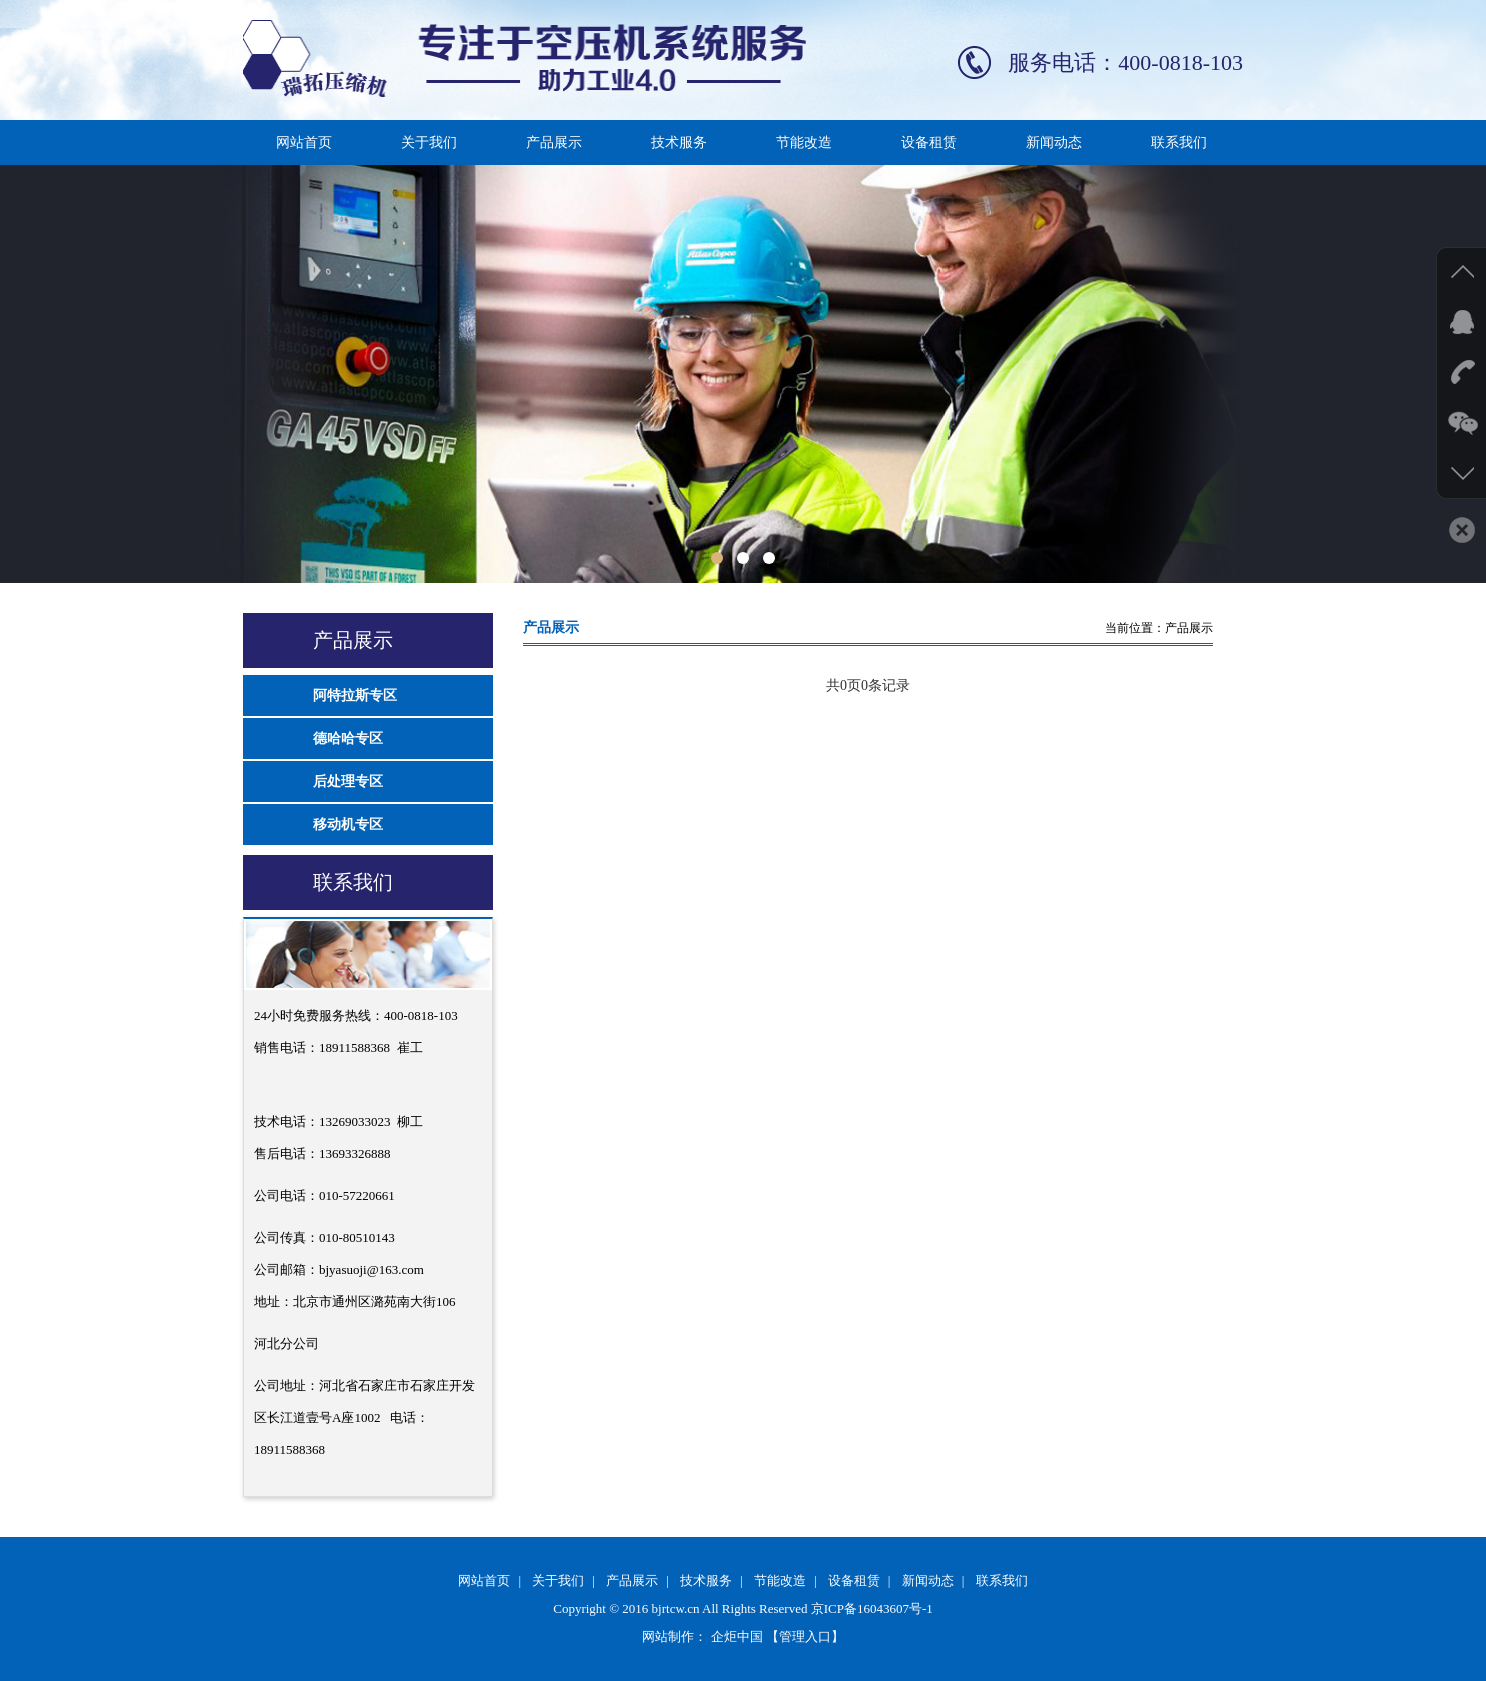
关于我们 (429, 142)
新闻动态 (1054, 142)
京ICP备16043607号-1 (872, 1608)
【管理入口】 (805, 1636)
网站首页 (304, 142)
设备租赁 (929, 142)
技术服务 (679, 142)
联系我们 (1179, 142)
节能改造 (804, 142)
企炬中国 (737, 1636)
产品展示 (554, 142)
